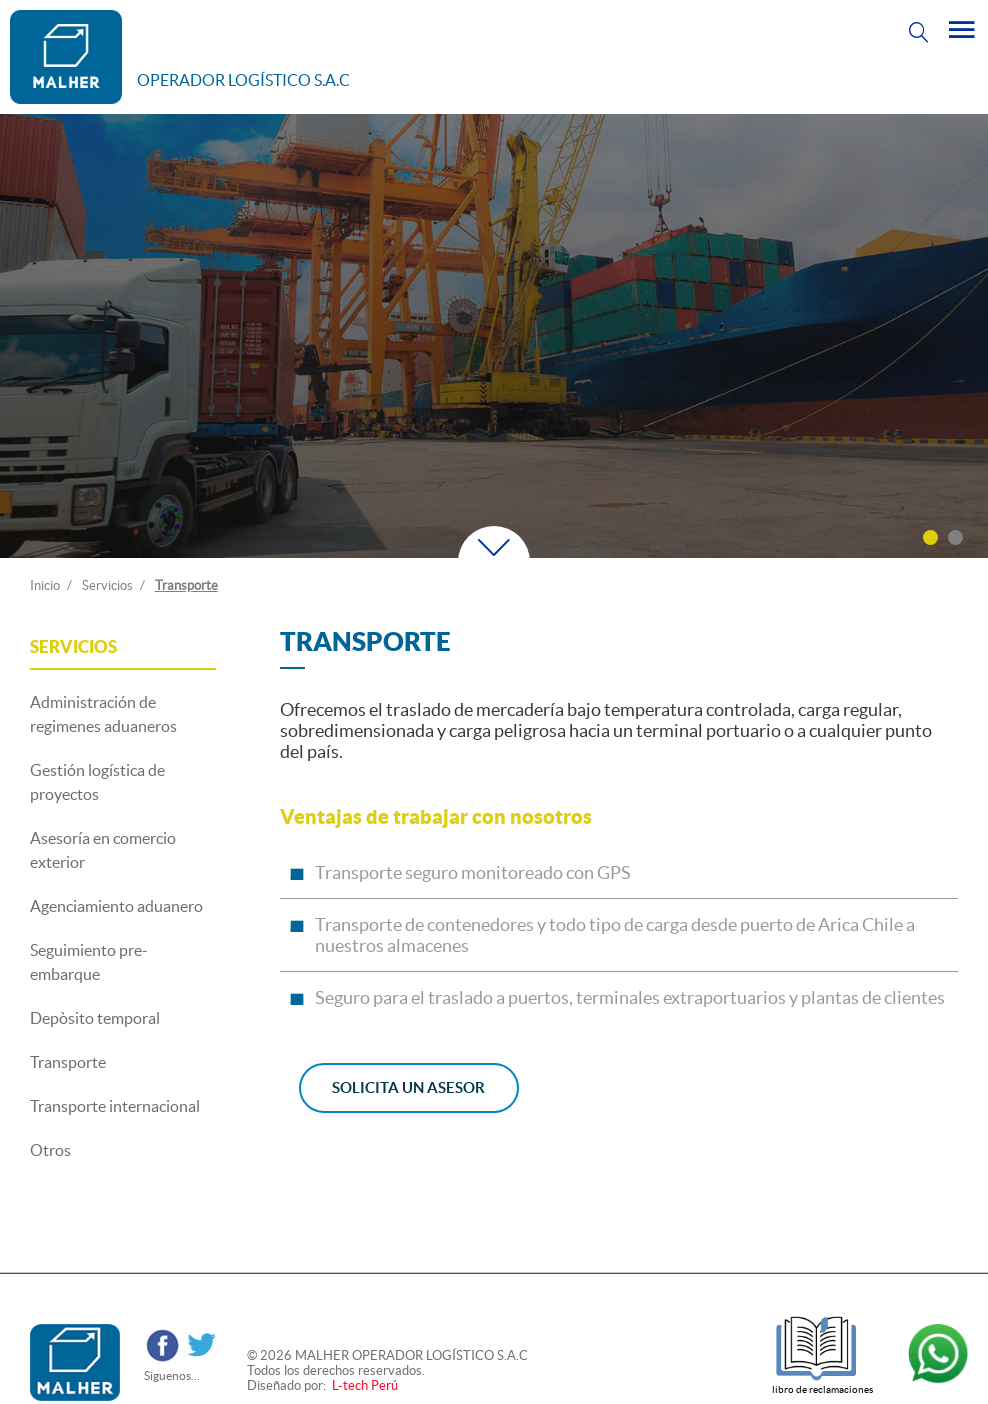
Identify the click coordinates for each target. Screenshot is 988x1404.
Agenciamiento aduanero (116, 906)
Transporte (186, 585)
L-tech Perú (363, 1385)
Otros (50, 1150)
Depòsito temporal (95, 1018)
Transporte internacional (115, 1106)
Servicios (107, 585)
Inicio (45, 585)
